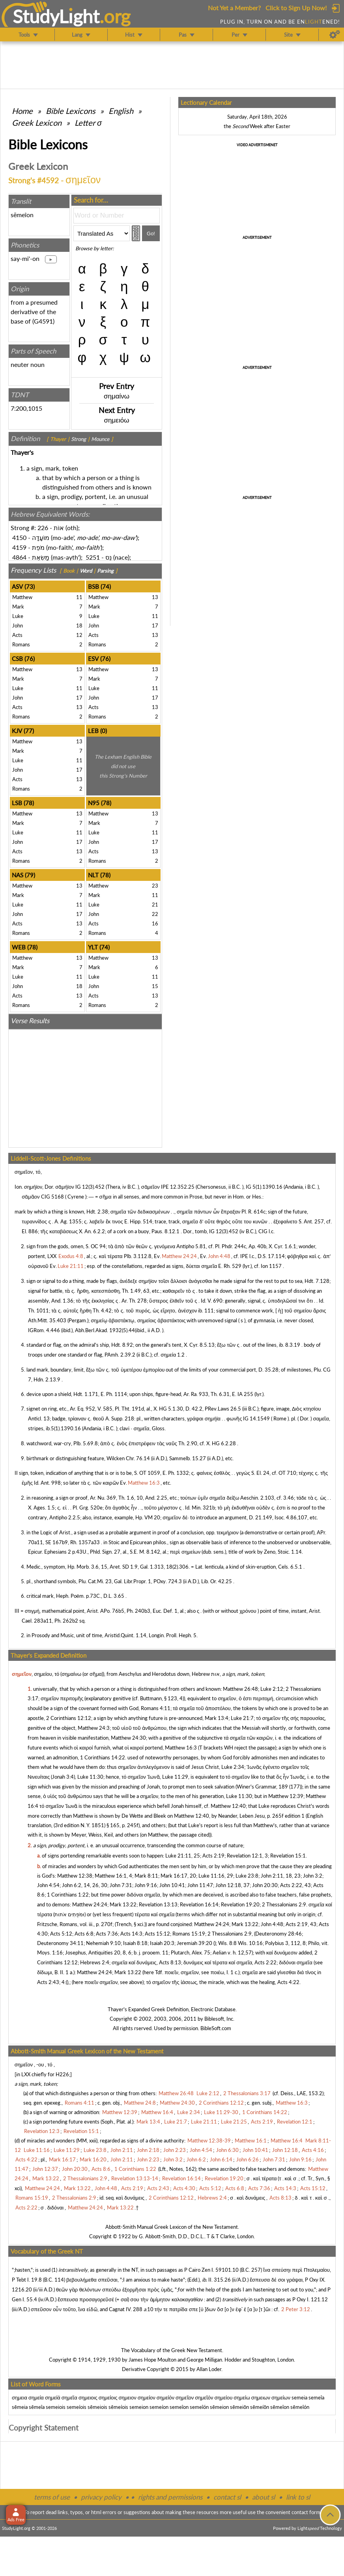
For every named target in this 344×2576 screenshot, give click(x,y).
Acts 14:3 (131, 1933)
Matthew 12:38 (74, 1875)
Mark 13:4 (216, 1718)
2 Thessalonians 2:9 (284, 1904)
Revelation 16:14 (199, 1904)
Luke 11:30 (90, 1777)
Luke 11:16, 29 (215, 1875)
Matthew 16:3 (181, 1747)
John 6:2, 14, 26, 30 (84, 1885)
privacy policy (101, 2497)
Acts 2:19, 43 (301, 1924)
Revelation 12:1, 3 (247, 1855)
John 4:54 (48, 1885)
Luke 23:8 (247, 1875)
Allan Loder (208, 2369)
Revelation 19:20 (240, 1904)
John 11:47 (200, 1885)
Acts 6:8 (84, 1933)
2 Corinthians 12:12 (68, 1718)
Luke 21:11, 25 (182, 1855)
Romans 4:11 (155, 1708)
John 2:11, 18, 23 (281, 1875)
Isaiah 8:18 (135, 1943)
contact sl (227, 2497)
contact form (306, 2512)
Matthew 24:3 (94, 1728)
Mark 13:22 (123, 1904)
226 (42, 527)
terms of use (52, 2497)
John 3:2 (312, 1875)
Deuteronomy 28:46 (278, 1933)
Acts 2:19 (213, 1855)
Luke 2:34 (232, 1767)
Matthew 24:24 (89, 1904)
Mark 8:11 (146, 1875)
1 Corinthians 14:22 (102, 1757)
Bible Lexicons (70, 110)
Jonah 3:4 (63, 1777)
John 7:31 (121, 1885)
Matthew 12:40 (228, 1806)
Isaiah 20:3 (162, 1943)
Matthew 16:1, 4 (113, 1875)
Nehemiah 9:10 (103, 1943)
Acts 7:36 (107, 1933)
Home (22, 110)
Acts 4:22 (288, 1982)
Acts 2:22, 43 (295, 1885)
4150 (19, 537)
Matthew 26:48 (240, 1689)
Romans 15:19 (188, 1933)
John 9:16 (146, 1885)
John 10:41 (172, 1885)
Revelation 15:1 (288, 1855)
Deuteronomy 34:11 (60, 1943)
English (120, 110)
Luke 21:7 (242, 1718)
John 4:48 (272, 1924)
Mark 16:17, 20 (178, 1875)
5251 (93, 557)
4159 (19, 547)
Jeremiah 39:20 (194, 1943)
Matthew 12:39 (285, 1796)
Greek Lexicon (37, 122)
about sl (263, 2497)
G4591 (43, 321)
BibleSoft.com (215, 2028)
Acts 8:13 (170, 1962)
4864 (19, 557)
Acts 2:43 (48, 1982)
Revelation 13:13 (158, 1904)
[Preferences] (334, 35)
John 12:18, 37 (232, 1885)
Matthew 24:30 (128, 1738)
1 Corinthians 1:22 (68, 1894)
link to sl (298, 2497)
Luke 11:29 (175, 1777)
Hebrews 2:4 (94, 1962)
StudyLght (56, 16)
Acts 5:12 (61, 1933)
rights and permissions (170, 2497)
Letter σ (88, 122)
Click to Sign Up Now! (296, 7)
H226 (62, 2074)
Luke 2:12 (271, 1689)
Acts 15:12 (157, 1933)
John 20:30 (265, 1885)
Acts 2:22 (265, 1962)
